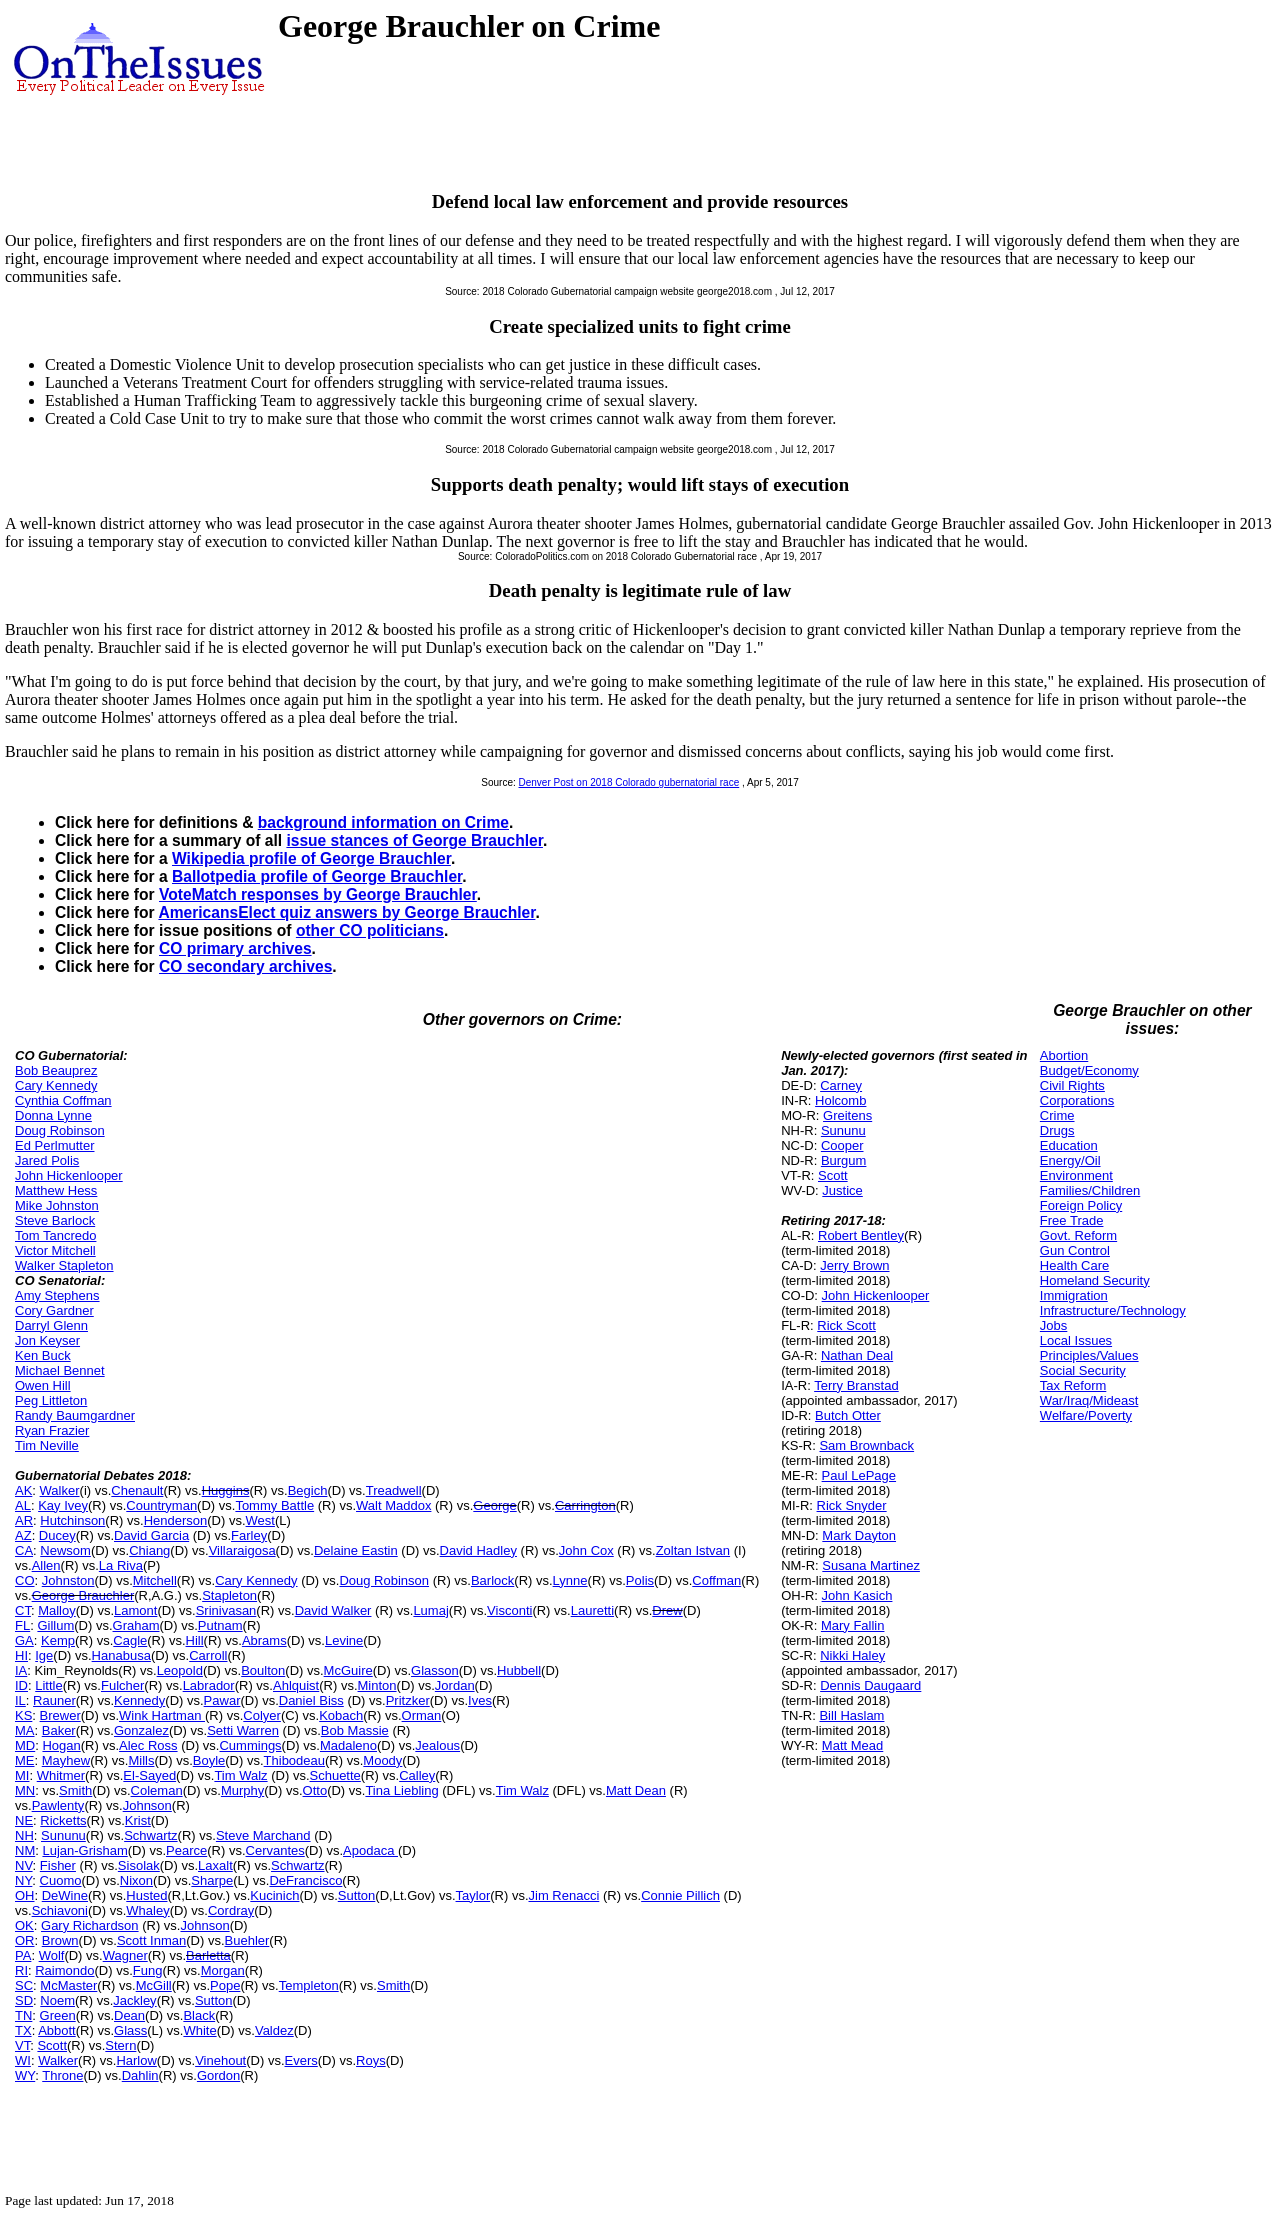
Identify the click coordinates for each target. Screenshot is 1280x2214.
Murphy (242, 1790)
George (494, 1505)
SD (24, 2000)
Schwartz (150, 1835)
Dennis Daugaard (870, 1685)
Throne (62, 2075)
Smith (75, 1790)
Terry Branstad (856, 1385)
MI (22, 1775)
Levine (344, 1640)
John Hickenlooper (69, 1175)
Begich (308, 1490)
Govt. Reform (1078, 1235)
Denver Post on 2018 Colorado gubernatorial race (629, 782)
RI (21, 1970)
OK (24, 1925)
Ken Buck (43, 1355)
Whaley (147, 1910)
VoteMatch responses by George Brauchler (318, 894)
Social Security (1083, 1370)
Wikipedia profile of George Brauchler (311, 858)
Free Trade (1072, 1220)
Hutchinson (72, 1520)
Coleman (157, 1790)
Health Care (1074, 1265)
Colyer (262, 1715)
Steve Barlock (55, 1220)
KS (23, 1715)
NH (24, 1835)
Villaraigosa (242, 1550)
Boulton (263, 1670)
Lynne (570, 1580)
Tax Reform (1073, 1385)
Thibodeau (294, 1760)
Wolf (52, 1955)
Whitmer (61, 1775)
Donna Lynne (53, 1115)
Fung (148, 1970)
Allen (46, 1565)
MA (25, 1730)
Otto (315, 1790)
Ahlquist (296, 1685)
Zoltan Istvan (693, 1550)
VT (22, 2045)
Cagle (130, 1640)
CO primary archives (235, 948)
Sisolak (139, 1865)
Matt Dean (636, 1790)
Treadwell (394, 1490)
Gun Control (1075, 1250)
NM (25, 1850)
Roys (371, 2060)
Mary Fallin (853, 1625)
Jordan (455, 1685)
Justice (842, 1190)
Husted (146, 1895)
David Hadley (478, 1550)
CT (23, 1610)
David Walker (333, 1610)
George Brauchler (83, 1595)
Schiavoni (60, 1910)
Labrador (209, 1685)
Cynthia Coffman (63, 1100)
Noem (57, 2000)
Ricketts (63, 1820)
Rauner (54, 1700)
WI (23, 2060)
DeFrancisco (305, 1880)
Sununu (63, 1835)
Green (58, 2015)
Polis (640, 1580)
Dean (129, 2015)
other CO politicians (370, 930)
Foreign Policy (1081, 1205)
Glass (130, 2030)
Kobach (341, 1715)
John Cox (586, 1550)
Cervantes (275, 1850)
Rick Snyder (852, 1505)
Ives (480, 1700)
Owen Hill (43, 1385)
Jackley (134, 2000)
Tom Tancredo (55, 1235)
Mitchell (155, 1580)
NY (23, 1880)
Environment (1076, 1175)
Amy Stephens (57, 1295)
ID (21, 1685)
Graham (136, 1625)
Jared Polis (47, 1160)
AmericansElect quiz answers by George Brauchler (346, 912)
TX (23, 2030)
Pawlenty (58, 1805)
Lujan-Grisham (84, 1850)
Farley (249, 1535)
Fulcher (122, 1685)
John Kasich (857, 1595)
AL (23, 1505)
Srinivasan (226, 1610)
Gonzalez (141, 1730)
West (260, 1520)
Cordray (231, 1910)
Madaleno (348, 1745)
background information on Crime (383, 822)
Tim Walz (240, 1775)
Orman (422, 1715)
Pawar (222, 1700)
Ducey (57, 1535)
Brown (60, 1940)
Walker (60, 1490)
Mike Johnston (57, 1205)
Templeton (309, 1985)
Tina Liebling (401, 1790)
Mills (141, 1760)
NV (24, 1865)
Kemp (58, 1640)
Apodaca (370, 1850)
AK (23, 1490)
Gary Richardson (90, 1925)
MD (25, 1745)
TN (23, 2015)
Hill (195, 1640)
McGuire (348, 1670)
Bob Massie (355, 1730)
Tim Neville (47, 1445)
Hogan (61, 1745)
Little (48, 1685)
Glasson (435, 1670)
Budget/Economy (1089, 1070)
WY (25, 2075)
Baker (59, 1730)
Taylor (473, 1895)
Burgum (844, 1160)
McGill (154, 1985)
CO (25, 1580)
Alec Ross (148, 1745)
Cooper (842, 1145)
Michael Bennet (60, 1370)
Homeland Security (1095, 1280)
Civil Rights (1072, 1085)
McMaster (68, 1985)
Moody (382, 1760)
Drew (667, 1610)
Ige (44, 1655)
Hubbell (519, 1670)
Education (1069, 1145)
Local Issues (1076, 1340)
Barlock (492, 1580)
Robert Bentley (861, 1235)
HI (21, 1655)
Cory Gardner (54, 1310)
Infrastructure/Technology (1113, 1310)
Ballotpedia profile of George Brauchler (317, 876)
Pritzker (408, 1700)
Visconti (509, 1610)
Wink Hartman (162, 1715)
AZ (23, 1535)
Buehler (247, 1940)
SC (24, 1985)
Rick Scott (846, 1325)
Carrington (585, 1505)
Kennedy (139, 1700)
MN (25, 1790)
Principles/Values (1089, 1355)
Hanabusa (121, 1655)
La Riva (121, 1565)
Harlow (136, 2060)
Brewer (60, 1715)
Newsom (65, 1550)
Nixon (136, 1880)
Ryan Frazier (52, 1430)
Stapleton (229, 1595)
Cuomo (61, 1880)
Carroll (208, 1655)
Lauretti (592, 1610)
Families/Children (1090, 1190)
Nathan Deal (857, 1355)
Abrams (264, 1640)
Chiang (149, 1550)
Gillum (55, 1625)
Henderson (176, 1520)
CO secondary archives (245, 966)
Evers (301, 2060)
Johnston (68, 1580)
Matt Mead (852, 1745)
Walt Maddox (393, 1505)
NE (24, 1820)
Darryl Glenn (51, 1325)
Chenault (137, 1490)
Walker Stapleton (64, 1265)
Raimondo (64, 1970)
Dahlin (140, 2075)
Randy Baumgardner (75, 1415)
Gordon (218, 2075)
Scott (52, 2045)
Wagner (125, 1955)
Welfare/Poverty (1086, 1415)
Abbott (57, 2030)
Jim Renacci (564, 1895)
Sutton (357, 1895)
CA (24, 1550)
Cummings (250, 1745)
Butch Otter (848, 1415)
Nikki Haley (852, 1655)
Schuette (335, 1775)
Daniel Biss (311, 1700)
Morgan (223, 1970)
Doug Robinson (60, 1130)
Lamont (135, 1610)
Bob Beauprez (56, 1070)
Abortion (1064, 1055)
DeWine (65, 1895)
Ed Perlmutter (54, 1145)
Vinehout (220, 2060)
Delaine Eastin (356, 1550)
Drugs (1057, 1130)
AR (24, 1520)
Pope (225, 1985)
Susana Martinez (871, 1565)
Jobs (1053, 1325)
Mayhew (66, 1760)
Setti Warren (243, 1730)
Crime (1057, 1115)
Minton (377, 1685)
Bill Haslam (851, 1715)
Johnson (147, 1805)
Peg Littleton (51, 1400)
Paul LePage (859, 1475)
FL (22, 1625)
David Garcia (151, 1535)
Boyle (209, 1760)
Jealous (437, 1745)
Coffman (716, 1580)
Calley (417, 1775)
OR (25, 1940)
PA (23, 1955)
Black (199, 2015)
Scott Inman (151, 1940)
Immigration (1074, 1295)
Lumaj (430, 1610)
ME (25, 1760)
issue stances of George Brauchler (414, 840)
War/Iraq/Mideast (1089, 1400)
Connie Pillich (680, 1895)
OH (25, 1895)
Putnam (220, 1625)
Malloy (57, 1610)
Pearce (186, 1850)
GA (24, 1640)
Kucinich (274, 1895)
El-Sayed (149, 1775)
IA (21, 1670)
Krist (138, 1820)
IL (20, 1700)
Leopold (180, 1670)
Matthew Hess (56, 1190)
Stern (120, 2045)
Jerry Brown (854, 1265)
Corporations (1077, 1100)
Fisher (58, 1865)
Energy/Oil (1070, 1160)
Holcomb (840, 1100)
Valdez (274, 2030)
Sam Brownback (866, 1445)
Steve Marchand (263, 1835)
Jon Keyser (47, 1340)
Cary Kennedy (56, 1085)
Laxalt (215, 1865)
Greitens (847, 1115)
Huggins (226, 1490)
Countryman (161, 1505)
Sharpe (212, 1880)
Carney (841, 1085)
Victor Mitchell (55, 1250)
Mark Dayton (859, 1535)
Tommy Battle (274, 1505)
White (199, 2030)
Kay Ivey (63, 1505)
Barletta (208, 1955)
